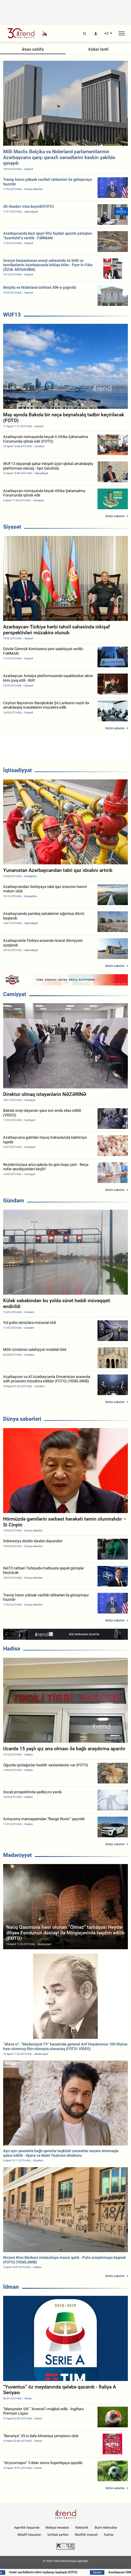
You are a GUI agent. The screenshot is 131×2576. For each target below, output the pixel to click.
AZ (106, 33)
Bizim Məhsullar (106, 2527)
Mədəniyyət (17, 1855)
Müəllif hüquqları (29, 2535)
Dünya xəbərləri (22, 1419)
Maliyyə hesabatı (57, 2527)
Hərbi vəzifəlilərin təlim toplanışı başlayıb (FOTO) (60, 2572)
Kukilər (109, 2535)
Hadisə (11, 1648)
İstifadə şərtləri (58, 2535)
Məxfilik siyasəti (86, 2535)
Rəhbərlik (81, 2527)
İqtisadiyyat (17, 770)
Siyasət (12, 527)
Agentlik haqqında (26, 2527)
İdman (11, 2287)
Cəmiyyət (14, 994)
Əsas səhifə (33, 49)
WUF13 (12, 315)
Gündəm (13, 1200)
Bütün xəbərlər (115, 516)
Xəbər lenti (98, 49)
